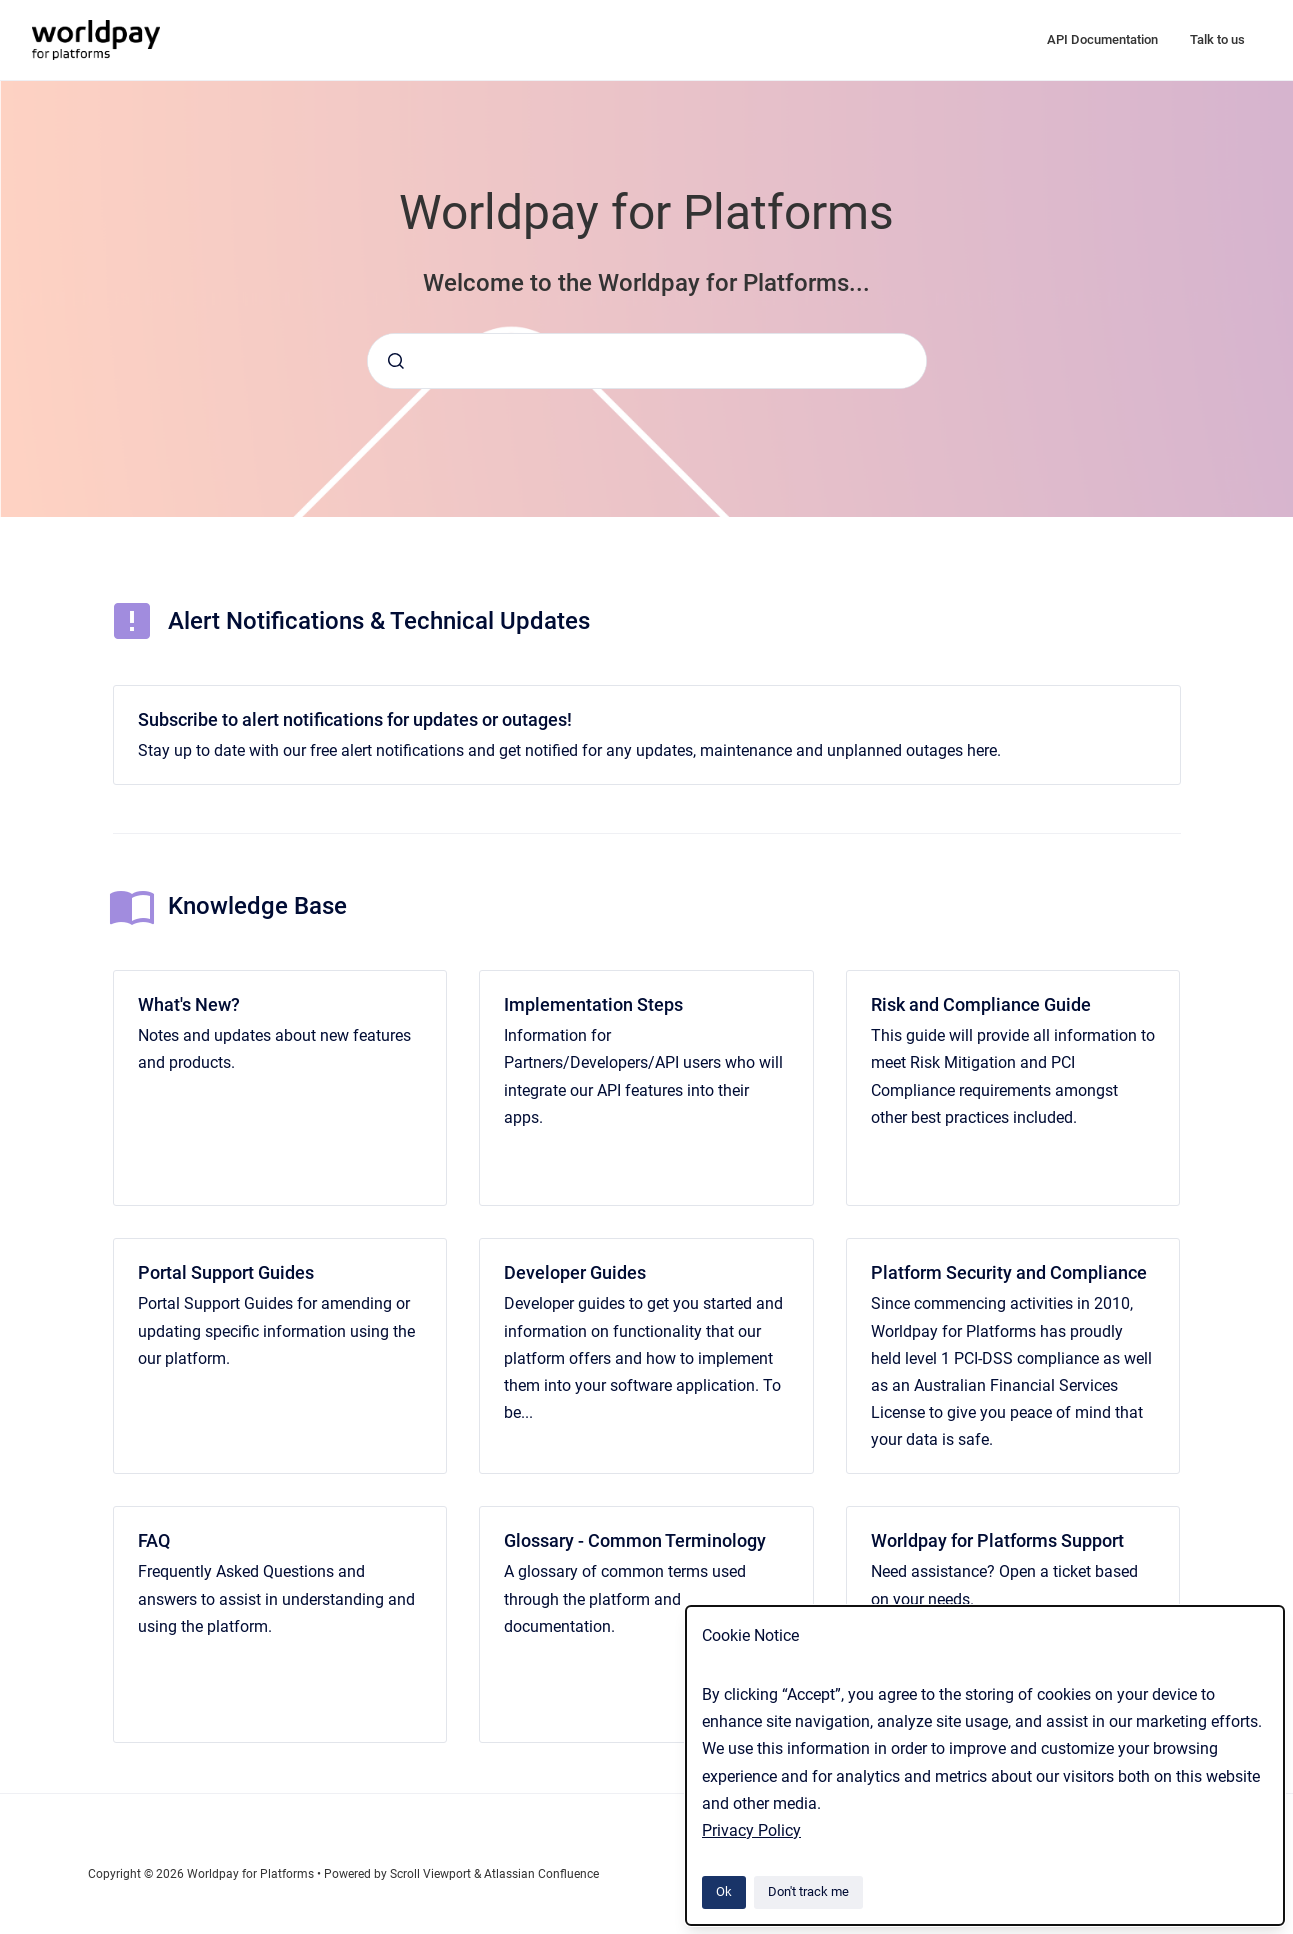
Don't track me (808, 1891)
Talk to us (1217, 39)
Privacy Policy (751, 1830)
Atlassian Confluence (541, 1874)
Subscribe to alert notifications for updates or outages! (355, 719)
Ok (724, 1891)
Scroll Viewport (432, 1874)
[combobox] (647, 361)
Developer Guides (575, 1272)
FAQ (154, 1540)
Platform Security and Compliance (1009, 1272)
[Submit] (396, 361)
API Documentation (1102, 39)
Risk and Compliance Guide (981, 1004)
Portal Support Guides (226, 1272)
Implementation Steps (593, 1004)
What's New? (189, 1004)
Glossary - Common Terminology (635, 1540)
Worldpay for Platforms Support (997, 1540)
